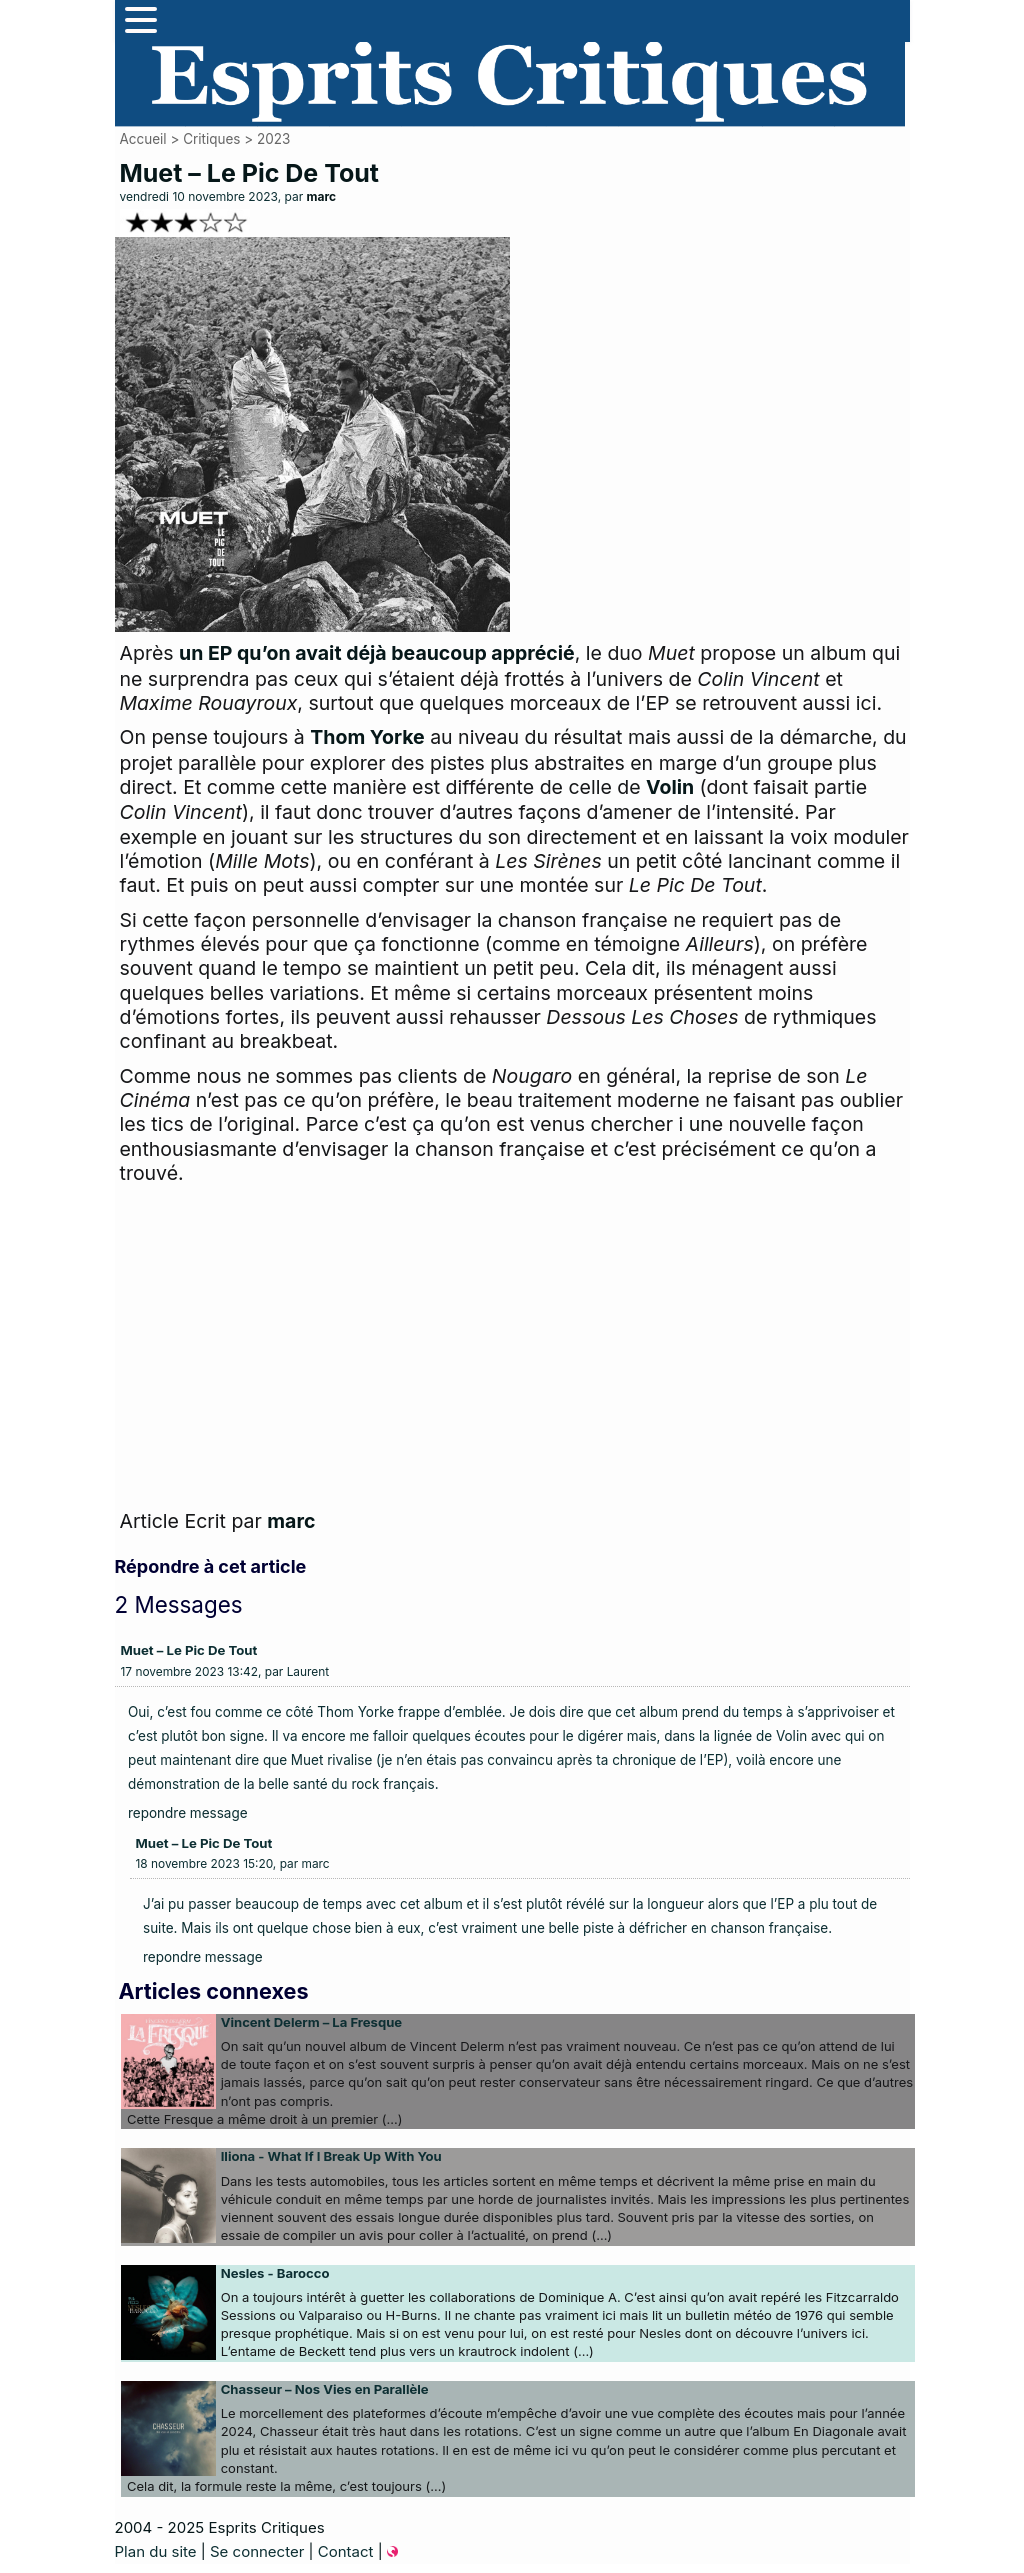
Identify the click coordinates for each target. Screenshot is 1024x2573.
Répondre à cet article (211, 1566)
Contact (346, 2551)
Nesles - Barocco (275, 2273)
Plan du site (156, 2551)
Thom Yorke (367, 737)
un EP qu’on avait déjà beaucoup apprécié (377, 653)
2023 (273, 139)
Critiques (211, 139)
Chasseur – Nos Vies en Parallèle (325, 2389)
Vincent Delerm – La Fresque (311, 2022)
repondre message (188, 1813)
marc (322, 196)
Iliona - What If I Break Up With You (331, 2156)
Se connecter (257, 2551)
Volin (670, 787)
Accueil (143, 139)
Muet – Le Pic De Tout (189, 1650)
